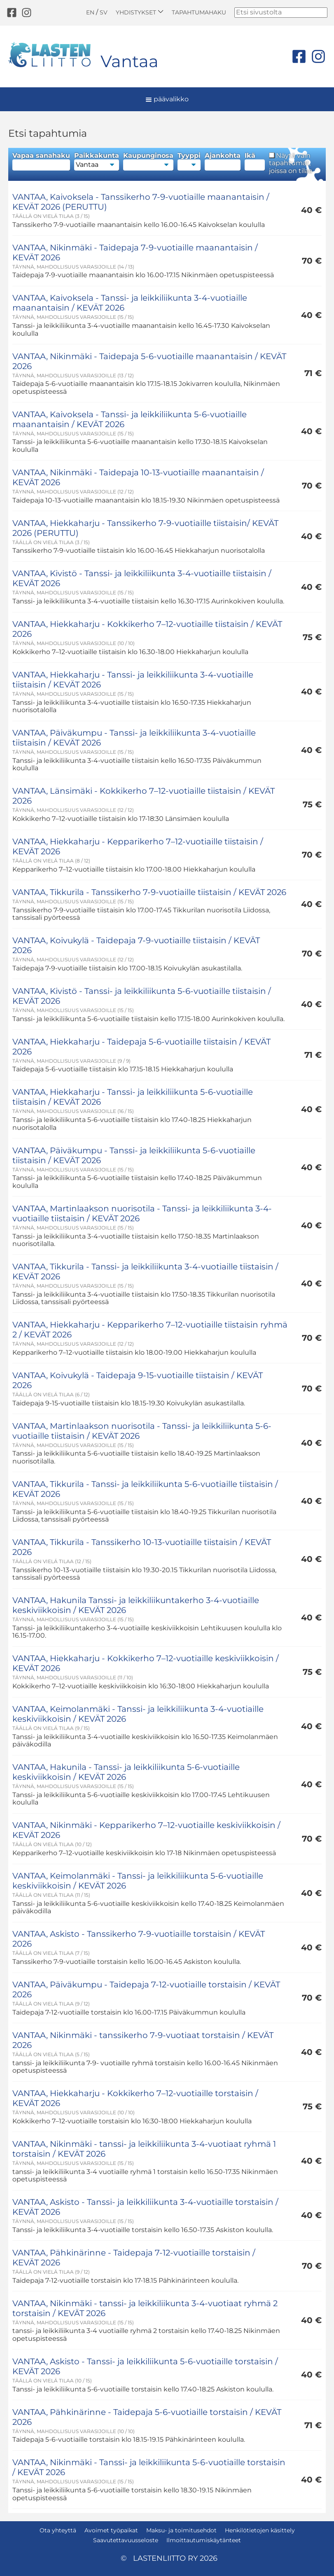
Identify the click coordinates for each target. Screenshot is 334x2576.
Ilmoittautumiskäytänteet (203, 2540)
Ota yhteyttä (58, 2530)
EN (90, 12)
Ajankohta (223, 161)
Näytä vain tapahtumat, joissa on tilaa (290, 163)
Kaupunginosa (148, 161)
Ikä (255, 161)
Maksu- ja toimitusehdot (181, 2530)
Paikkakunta (96, 161)
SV (103, 12)
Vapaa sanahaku (41, 161)
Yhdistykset (139, 12)
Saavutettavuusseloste (125, 2540)
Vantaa (129, 61)
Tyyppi (189, 161)
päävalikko (167, 99)
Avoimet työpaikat (111, 2530)
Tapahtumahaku (199, 12)
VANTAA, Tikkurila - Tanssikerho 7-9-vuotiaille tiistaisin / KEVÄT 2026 (149, 892)
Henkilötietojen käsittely (260, 2530)
